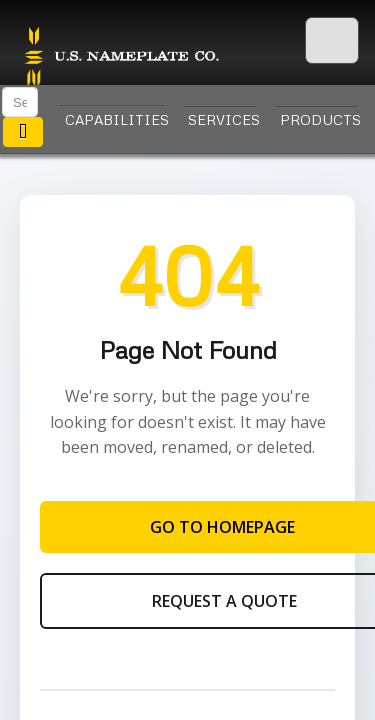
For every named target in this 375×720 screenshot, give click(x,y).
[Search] (20, 102)
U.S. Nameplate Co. (120, 58)
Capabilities (114, 119)
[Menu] (332, 41)
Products (318, 119)
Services (222, 119)
